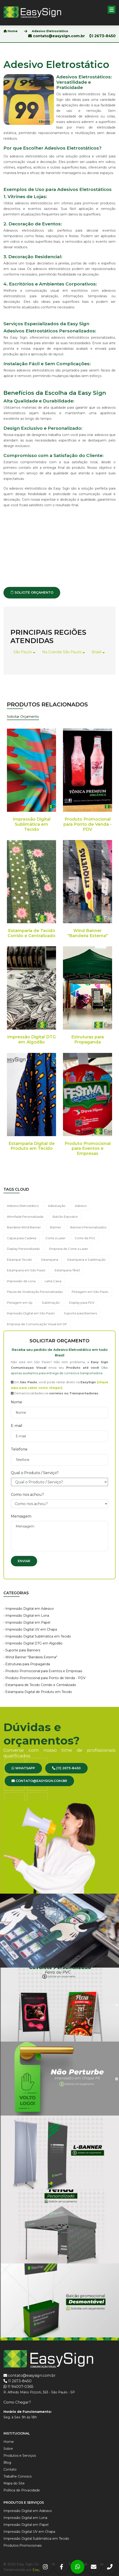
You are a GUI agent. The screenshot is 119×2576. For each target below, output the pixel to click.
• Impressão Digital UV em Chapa (30, 1629)
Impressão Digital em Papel (25, 2525)
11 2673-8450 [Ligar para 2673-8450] (20, 2381)
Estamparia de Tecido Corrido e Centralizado (31, 933)
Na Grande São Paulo (63, 652)
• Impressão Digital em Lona (26, 1615)
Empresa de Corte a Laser (68, 1249)
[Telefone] (59, 1460)
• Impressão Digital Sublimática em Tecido (37, 1636)
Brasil (98, 652)
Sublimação (51, 1302)
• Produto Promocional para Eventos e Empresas (42, 1671)
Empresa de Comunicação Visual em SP (37, 1324)
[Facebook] (61, 2567)
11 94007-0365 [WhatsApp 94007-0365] (20, 2386)
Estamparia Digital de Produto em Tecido (32, 1146)
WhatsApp (23, 1768)
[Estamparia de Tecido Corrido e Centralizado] (31, 881)
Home (10, 31)
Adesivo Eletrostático (50, 31)
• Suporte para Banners (21, 1650)
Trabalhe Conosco (17, 2476)
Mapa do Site (14, 2483)
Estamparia (49, 1259)
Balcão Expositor (65, 1216)
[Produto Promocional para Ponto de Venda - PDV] (87, 770)
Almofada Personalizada (25, 1216)
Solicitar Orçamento (23, 717)
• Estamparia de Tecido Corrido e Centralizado (39, 1685)
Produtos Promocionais (22, 2545)
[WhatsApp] (77, 2567)
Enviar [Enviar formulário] (24, 1561)
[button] (111, 10)
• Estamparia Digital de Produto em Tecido (37, 1692)
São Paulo (24, 652)
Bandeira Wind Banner (24, 1227)
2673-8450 (102, 36)
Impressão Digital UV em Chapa (29, 2532)
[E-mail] (59, 1436)
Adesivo (81, 1206)
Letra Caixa (53, 1281)
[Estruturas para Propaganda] (87, 988)
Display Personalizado (23, 1249)
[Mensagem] (59, 1536)
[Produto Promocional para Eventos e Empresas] (87, 1094)
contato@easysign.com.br (57, 36)
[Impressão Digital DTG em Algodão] (31, 988)
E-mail (16, 1425)
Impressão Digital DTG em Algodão (31, 1039)
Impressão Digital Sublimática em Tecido (32, 824)
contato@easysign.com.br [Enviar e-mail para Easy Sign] (32, 2375)
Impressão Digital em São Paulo (31, 1313)
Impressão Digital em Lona (25, 2518)
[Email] (94, 2567)
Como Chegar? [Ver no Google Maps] (17, 2402)
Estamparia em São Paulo (26, 1270)
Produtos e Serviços (19, 2455)
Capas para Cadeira (21, 1238)
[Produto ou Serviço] (59, 1482)
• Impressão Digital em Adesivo (28, 1609)
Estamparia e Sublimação (86, 1259)
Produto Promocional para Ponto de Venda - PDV (87, 824)
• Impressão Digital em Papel (26, 1622)
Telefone (19, 1449)
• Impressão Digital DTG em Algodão (32, 1643)
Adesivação (56, 1206)
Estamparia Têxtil (67, 1270)
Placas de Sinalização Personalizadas (34, 1292)
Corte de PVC (85, 1238)
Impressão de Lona (21, 1281)
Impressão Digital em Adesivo (27, 2511)
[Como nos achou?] (59, 1503)
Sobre (8, 2449)
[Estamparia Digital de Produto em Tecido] (31, 1094)
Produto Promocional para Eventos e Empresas (88, 1148)
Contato (10, 2469)
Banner (55, 1227)
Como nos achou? (27, 1494)
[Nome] (59, 1412)
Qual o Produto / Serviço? (35, 1473)
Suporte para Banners (80, 1313)
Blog (7, 2462)
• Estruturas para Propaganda (26, 1664)
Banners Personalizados (88, 1227)
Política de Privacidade (21, 2490)
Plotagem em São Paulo (90, 1292)
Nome (16, 1402)
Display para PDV (82, 1302)
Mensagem (21, 1516)
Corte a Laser (55, 1238)
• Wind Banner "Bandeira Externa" (30, 1657)
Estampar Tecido (19, 1259)
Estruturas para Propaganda (87, 1039)
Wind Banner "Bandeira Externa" (88, 933)
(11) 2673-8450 (66, 1768)
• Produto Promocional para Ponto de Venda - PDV (44, 1678)
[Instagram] (45, 2567)
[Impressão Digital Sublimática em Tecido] (31, 770)
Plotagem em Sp (20, 1302)
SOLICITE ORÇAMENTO (31, 592)
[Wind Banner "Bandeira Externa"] (87, 881)
